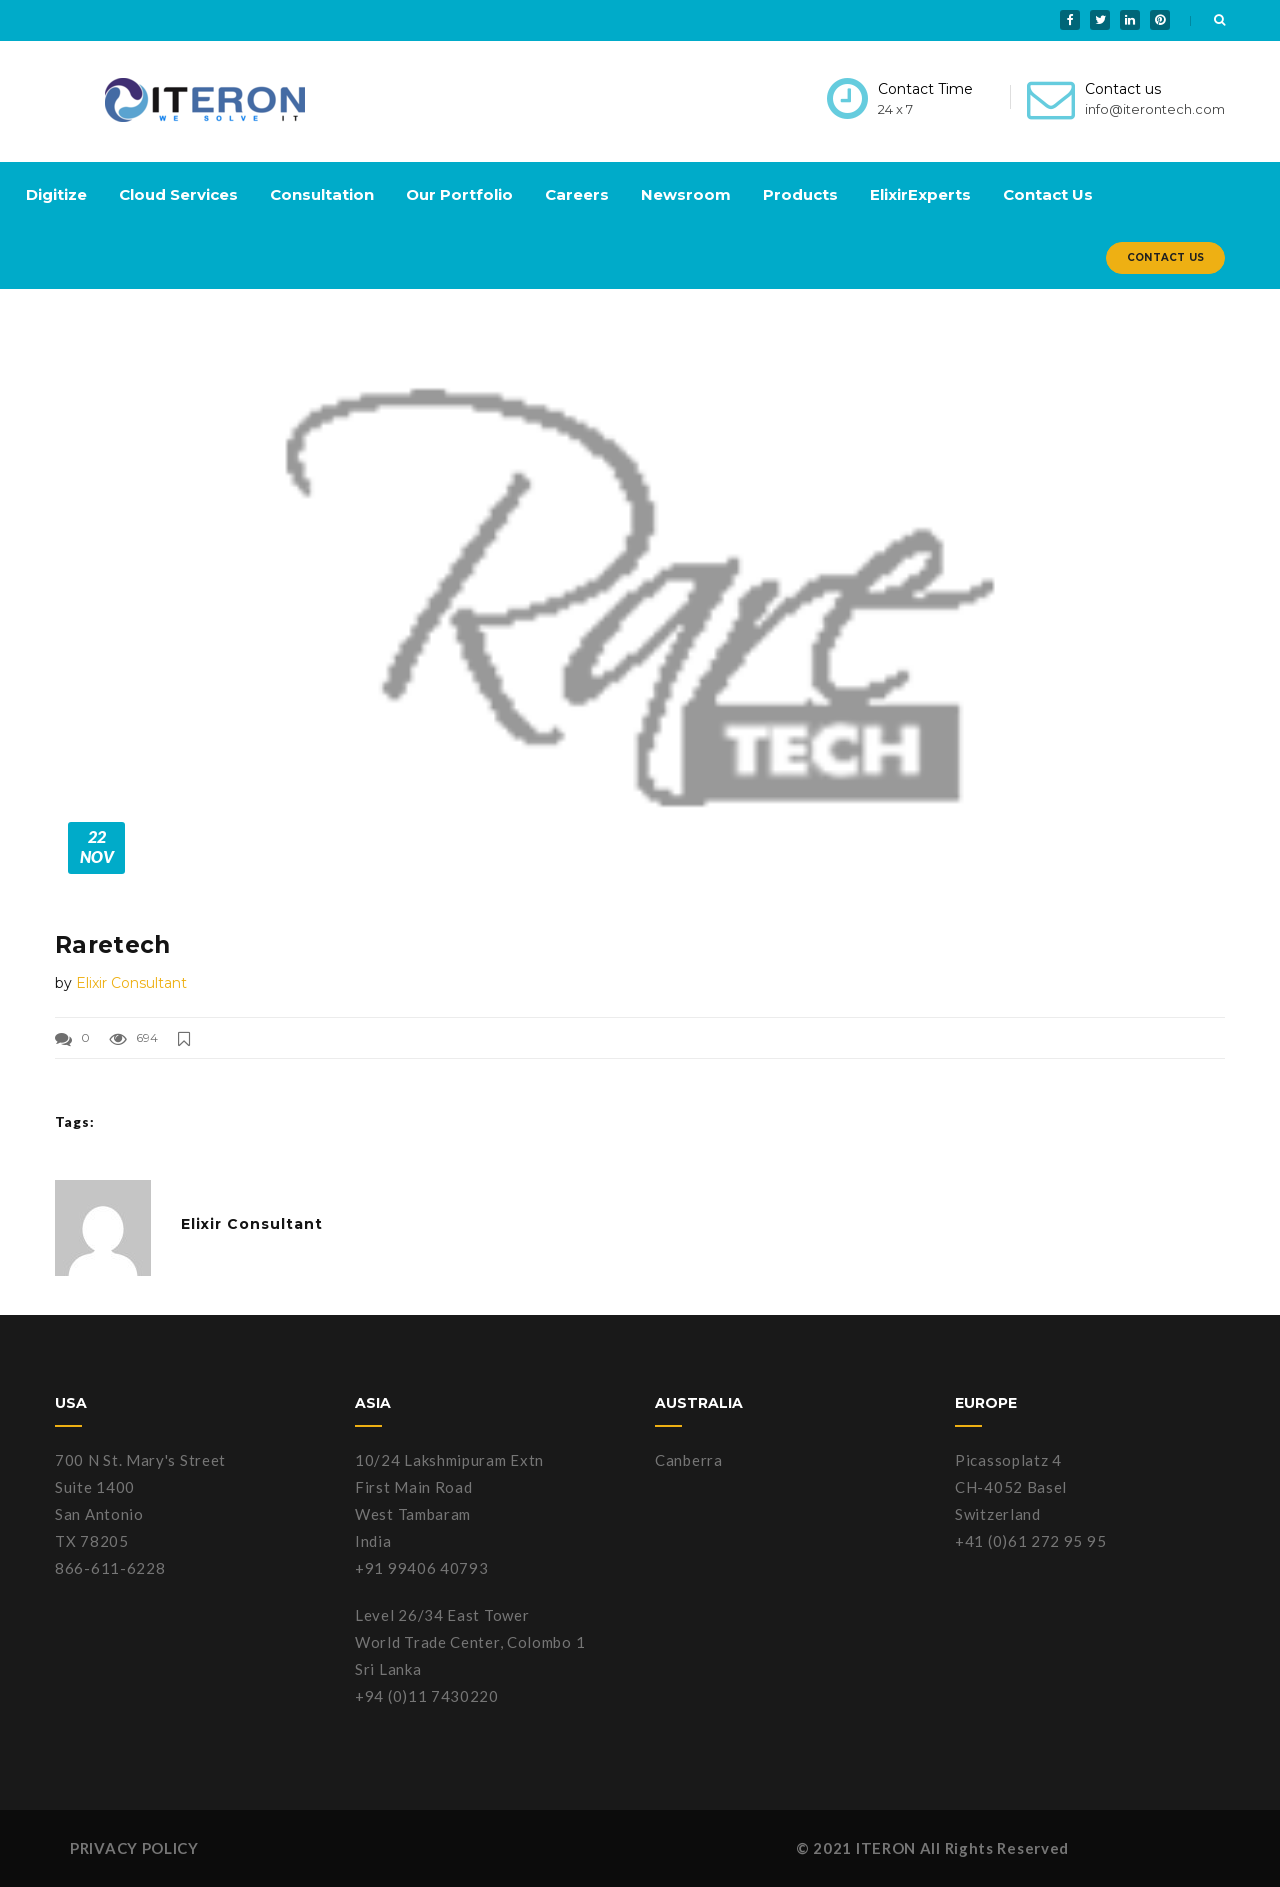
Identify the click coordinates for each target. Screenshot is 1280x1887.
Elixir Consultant (131, 983)
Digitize (56, 194)
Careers (577, 194)
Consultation (322, 194)
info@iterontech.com (1155, 109)
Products (800, 194)
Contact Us (1048, 194)
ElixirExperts (920, 194)
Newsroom (686, 194)
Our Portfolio (459, 194)
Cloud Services (178, 194)
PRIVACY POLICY (134, 1848)
